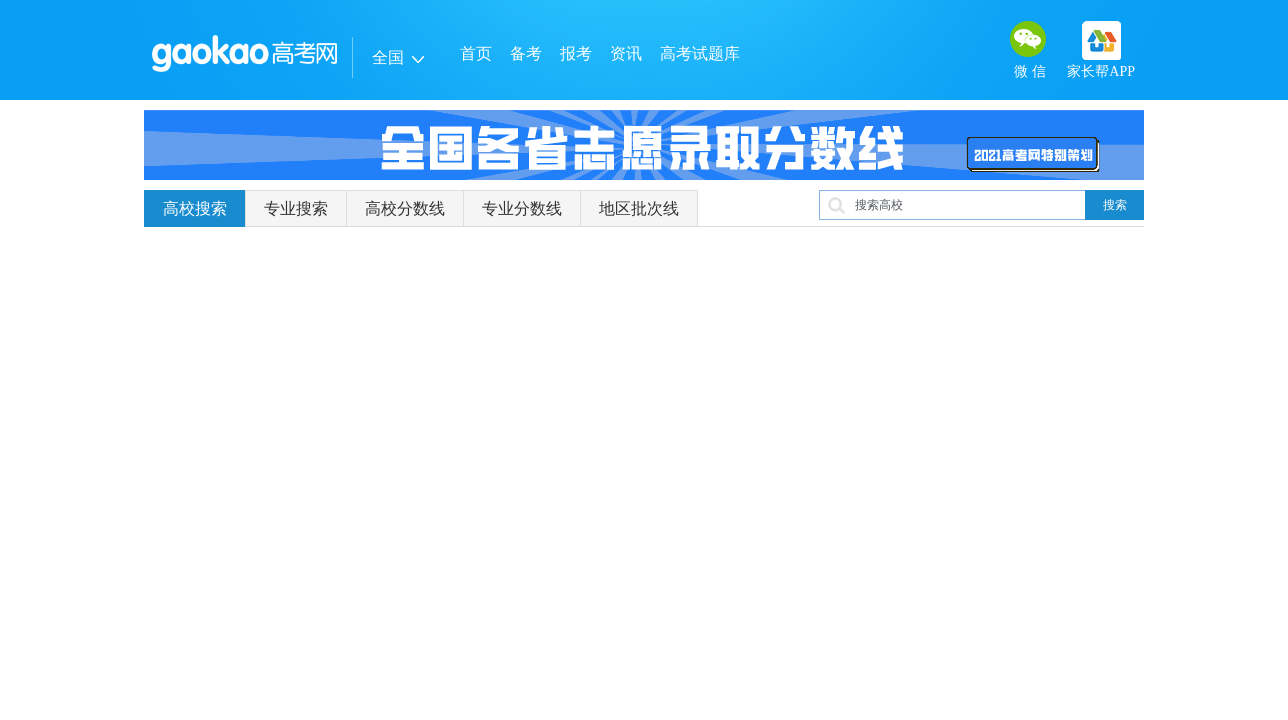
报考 (576, 53)
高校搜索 (195, 208)
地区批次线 (639, 208)
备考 (526, 53)
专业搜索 (296, 208)
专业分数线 (522, 208)
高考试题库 (700, 53)
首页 (476, 53)
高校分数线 (405, 208)
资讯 (626, 53)
